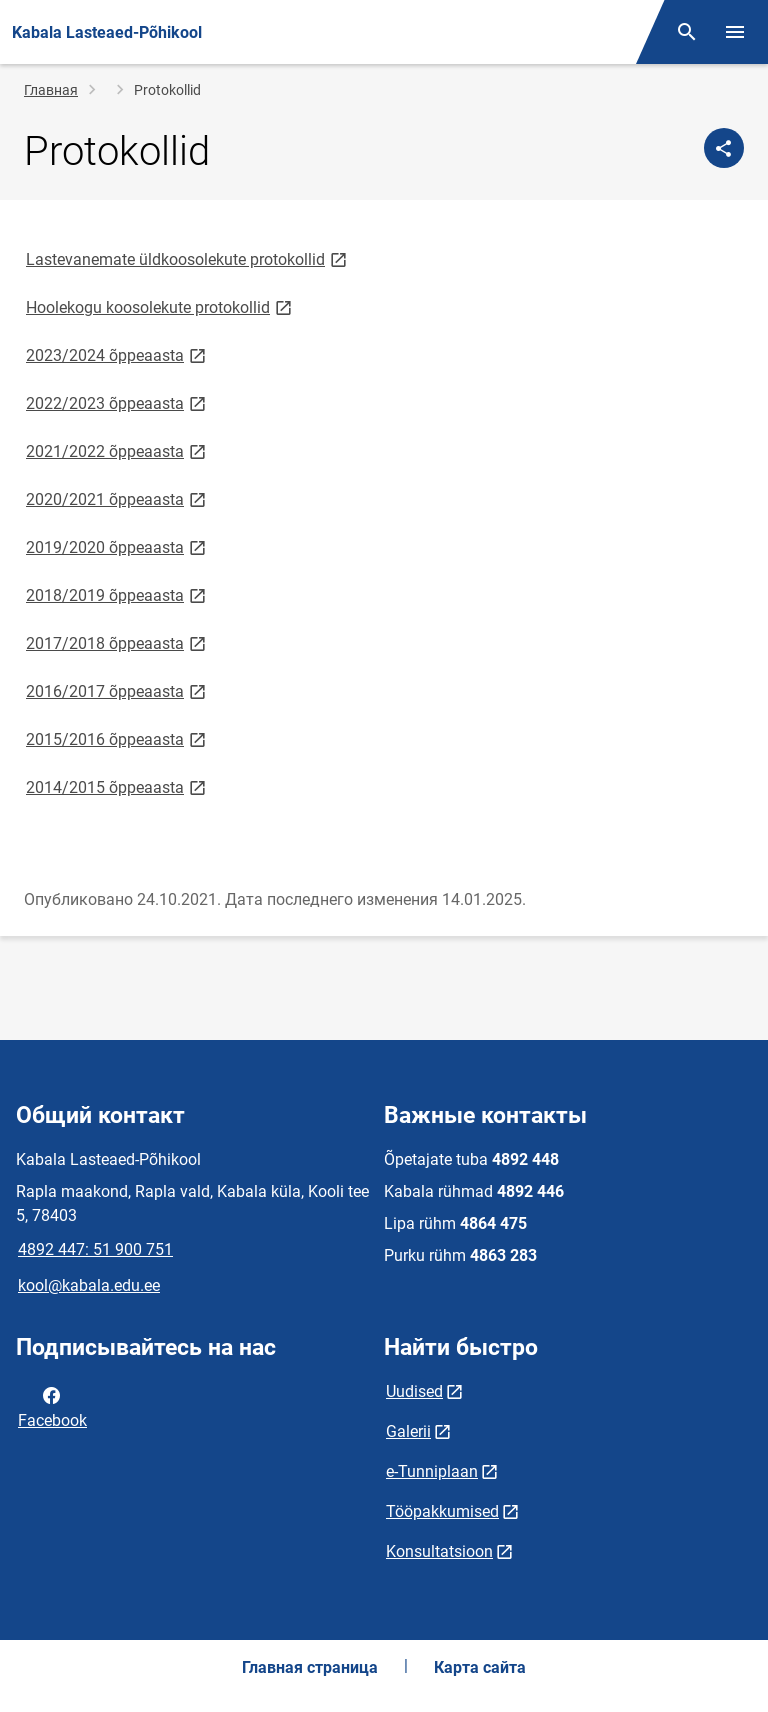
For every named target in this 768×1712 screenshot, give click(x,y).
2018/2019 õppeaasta (117, 594)
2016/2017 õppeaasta (117, 690)
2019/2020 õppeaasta (117, 546)
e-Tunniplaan (432, 1471)
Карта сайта (480, 1667)
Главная (51, 90)
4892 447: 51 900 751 (95, 1249)
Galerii (408, 1431)
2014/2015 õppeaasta (117, 786)
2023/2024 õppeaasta (117, 354)
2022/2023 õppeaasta (117, 402)
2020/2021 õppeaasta (117, 498)
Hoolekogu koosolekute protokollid (160, 306)
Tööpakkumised (442, 1511)
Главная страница (310, 1667)
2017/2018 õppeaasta (117, 642)
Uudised (414, 1391)
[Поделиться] (724, 148)
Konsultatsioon (439, 1551)
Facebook (52, 1406)
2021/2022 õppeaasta (117, 450)
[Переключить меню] (735, 32)
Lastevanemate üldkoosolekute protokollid (188, 258)
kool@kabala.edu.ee (89, 1285)
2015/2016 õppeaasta (117, 738)
